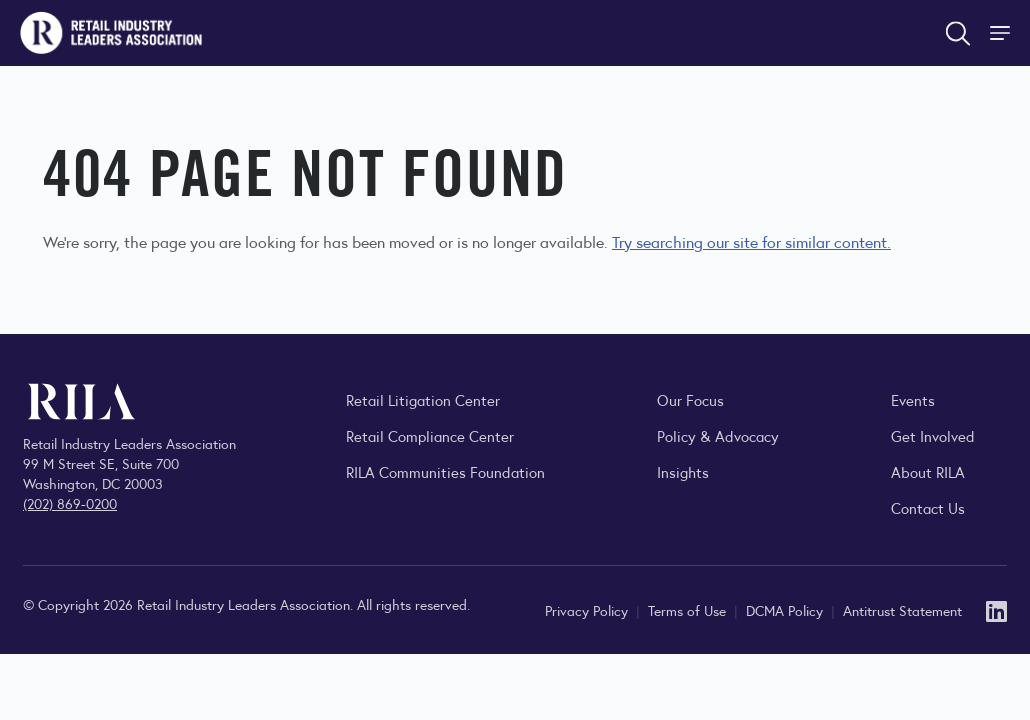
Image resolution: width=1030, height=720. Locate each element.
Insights (683, 471)
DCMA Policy (786, 610)
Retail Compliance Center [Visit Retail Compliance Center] (430, 435)
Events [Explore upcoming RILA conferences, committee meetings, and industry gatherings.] (913, 399)
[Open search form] (958, 33)
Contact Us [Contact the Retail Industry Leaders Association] (928, 507)
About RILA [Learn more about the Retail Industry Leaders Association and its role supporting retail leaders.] (928, 471)
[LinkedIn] (996, 609)
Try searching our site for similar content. (751, 241)
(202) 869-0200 (70, 503)
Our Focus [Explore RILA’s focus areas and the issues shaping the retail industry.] (690, 399)
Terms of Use (689, 610)
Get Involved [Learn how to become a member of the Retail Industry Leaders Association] (933, 435)
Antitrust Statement (902, 610)
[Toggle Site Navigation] (1002, 33)
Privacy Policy (588, 610)
